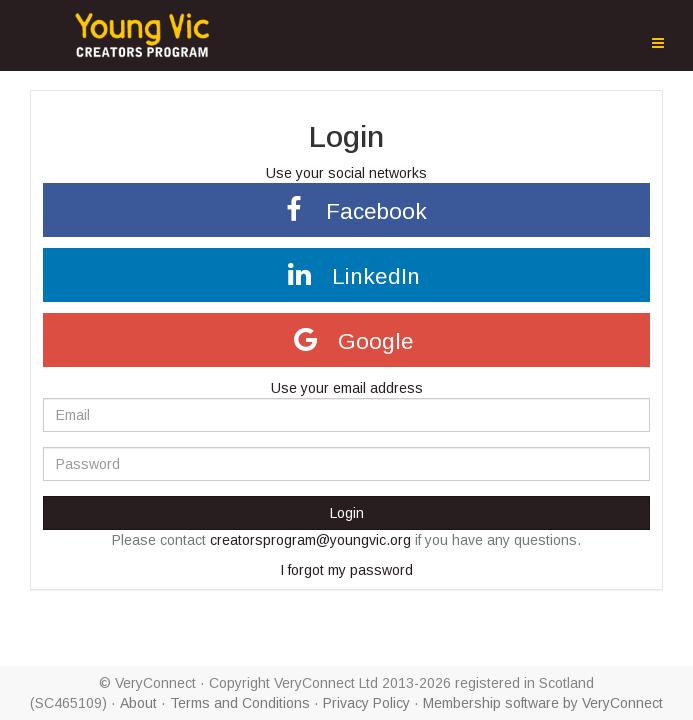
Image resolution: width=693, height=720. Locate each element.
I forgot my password (346, 570)
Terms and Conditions (240, 703)
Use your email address (347, 388)
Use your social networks (346, 173)
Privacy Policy (366, 703)
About (138, 703)
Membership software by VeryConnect (543, 703)
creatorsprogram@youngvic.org (310, 540)
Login (347, 513)
